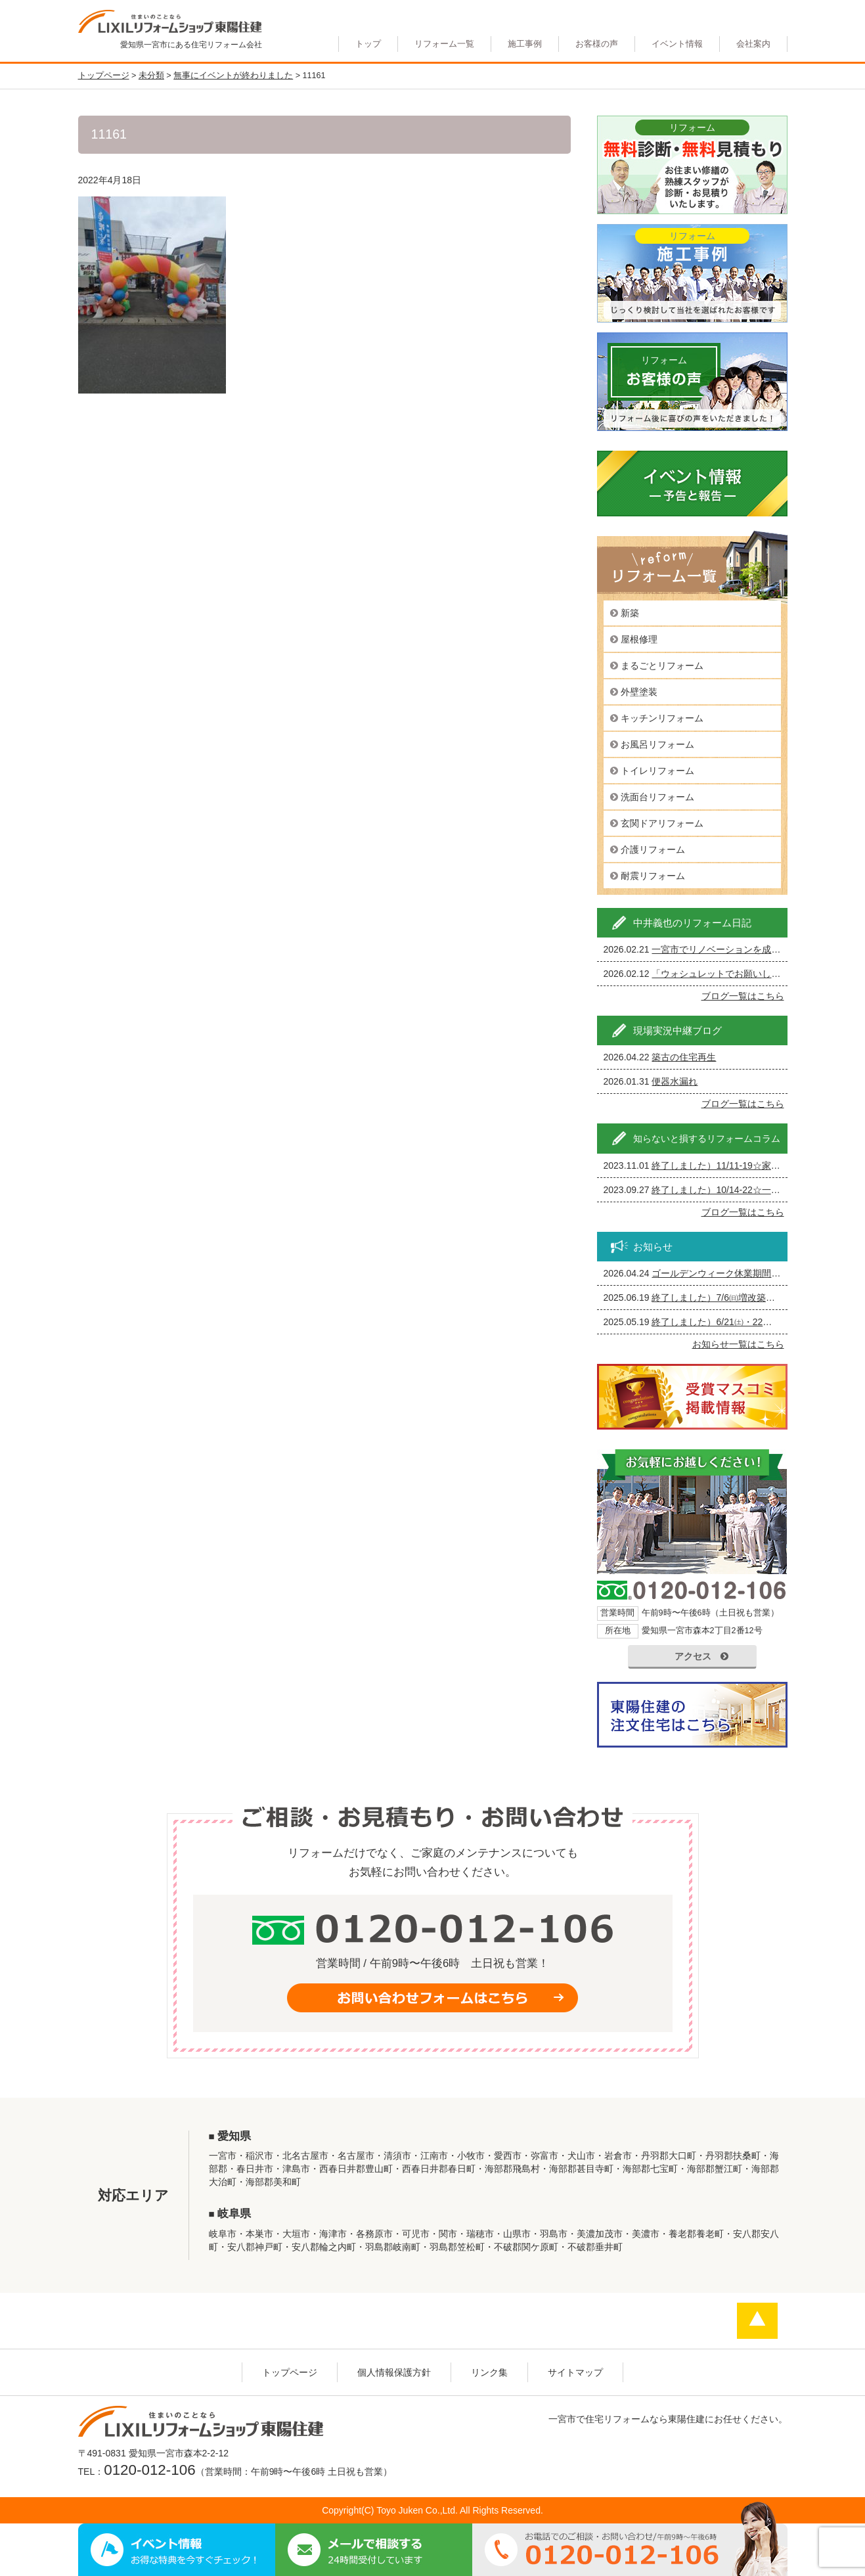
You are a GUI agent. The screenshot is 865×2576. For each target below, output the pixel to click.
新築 (630, 613)
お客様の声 (596, 44)
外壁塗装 (639, 692)
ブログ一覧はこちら (742, 996)
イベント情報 (677, 44)
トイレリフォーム (657, 770)
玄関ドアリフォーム (662, 823)
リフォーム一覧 (444, 44)
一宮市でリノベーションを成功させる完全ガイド (753, 949)
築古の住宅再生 (684, 1057)
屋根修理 (639, 639)
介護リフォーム (653, 849)
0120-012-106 (149, 2470)
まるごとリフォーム (662, 665)
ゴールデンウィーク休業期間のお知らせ (734, 1273)
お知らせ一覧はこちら (738, 1344)
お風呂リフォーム (657, 744)
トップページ (289, 2372)
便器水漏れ (675, 1081)
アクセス (701, 1656)
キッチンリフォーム (662, 718)
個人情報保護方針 (394, 2372)
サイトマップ (575, 2372)
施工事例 (525, 44)
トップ (368, 44)
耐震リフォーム (653, 875)
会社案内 (753, 44)
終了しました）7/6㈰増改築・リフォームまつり (750, 1297)
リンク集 (489, 2372)
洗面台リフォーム (657, 797)
